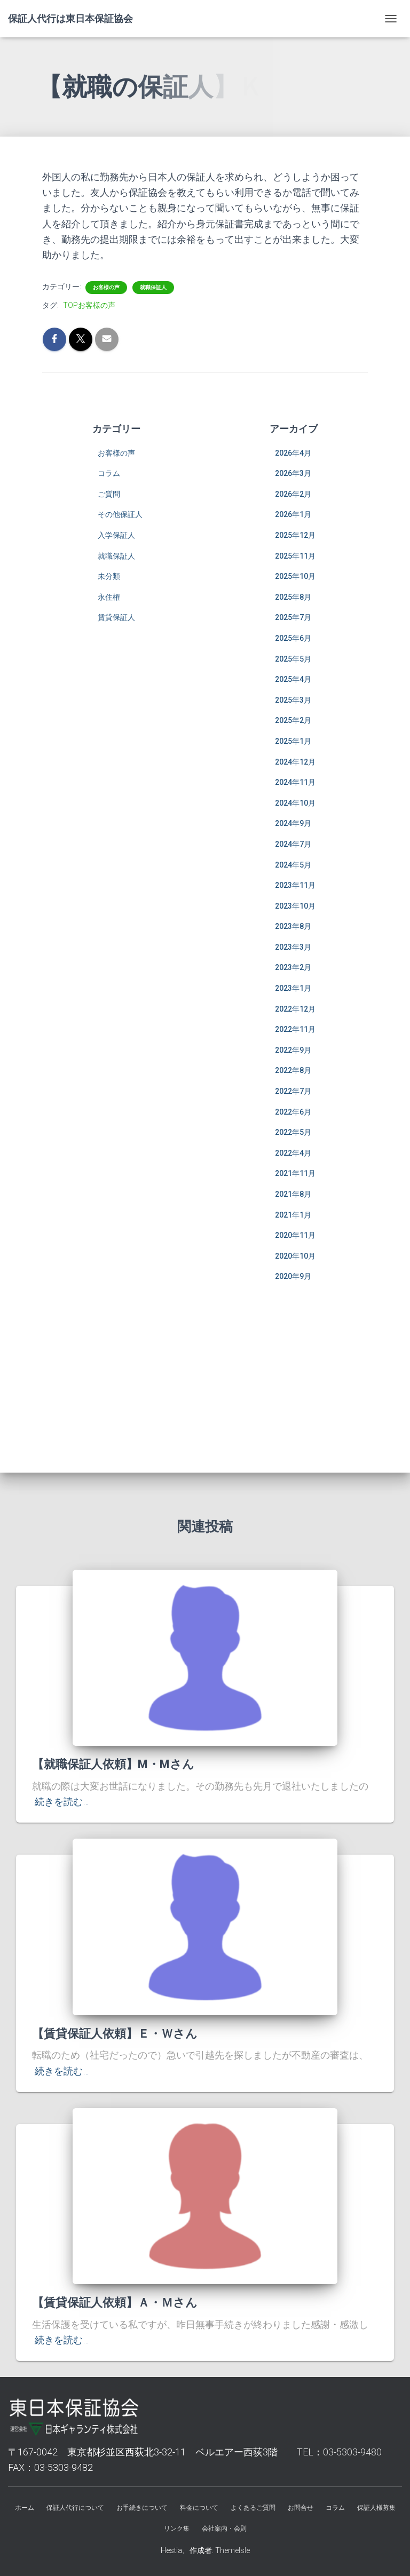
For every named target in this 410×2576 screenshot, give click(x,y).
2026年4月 (293, 453)
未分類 (109, 576)
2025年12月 (295, 535)
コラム (109, 473)
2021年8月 (293, 1194)
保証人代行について (75, 2507)
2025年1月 (293, 741)
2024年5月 (293, 865)
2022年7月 (293, 1091)
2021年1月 (293, 1215)
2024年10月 (295, 803)
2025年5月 (293, 659)
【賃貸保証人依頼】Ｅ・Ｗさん (115, 2033)
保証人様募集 (376, 2507)
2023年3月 (293, 947)
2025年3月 (293, 700)
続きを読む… (62, 1801)
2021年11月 (295, 1173)
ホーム (24, 2507)
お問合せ (300, 2507)
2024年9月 (293, 823)
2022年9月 (293, 1050)
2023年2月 (293, 967)
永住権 (109, 597)
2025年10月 (295, 576)
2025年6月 (293, 638)
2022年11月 (295, 1029)
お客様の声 (106, 287)
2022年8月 (293, 1070)
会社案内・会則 (224, 2528)
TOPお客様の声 (89, 305)
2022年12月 (295, 1009)
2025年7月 (293, 617)
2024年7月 (293, 844)
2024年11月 (295, 782)
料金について (199, 2507)
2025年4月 (293, 679)
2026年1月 (293, 514)
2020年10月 (295, 1256)
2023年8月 (293, 926)
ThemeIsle (232, 2550)
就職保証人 (153, 287)
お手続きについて (142, 2507)
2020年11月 (295, 1235)
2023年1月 (293, 988)
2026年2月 (293, 494)
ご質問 (109, 494)
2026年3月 (293, 473)
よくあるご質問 (253, 2507)
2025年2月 (293, 720)
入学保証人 (116, 535)
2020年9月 (293, 1276)
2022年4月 (293, 1153)
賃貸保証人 (116, 617)
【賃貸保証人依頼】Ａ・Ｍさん (115, 2302)
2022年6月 (293, 1112)
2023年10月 (295, 906)
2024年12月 (295, 762)
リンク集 (177, 2528)
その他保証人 (120, 514)
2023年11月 (295, 885)
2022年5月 (293, 1132)
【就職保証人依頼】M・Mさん (113, 1764)
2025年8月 (293, 597)
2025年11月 (295, 556)
